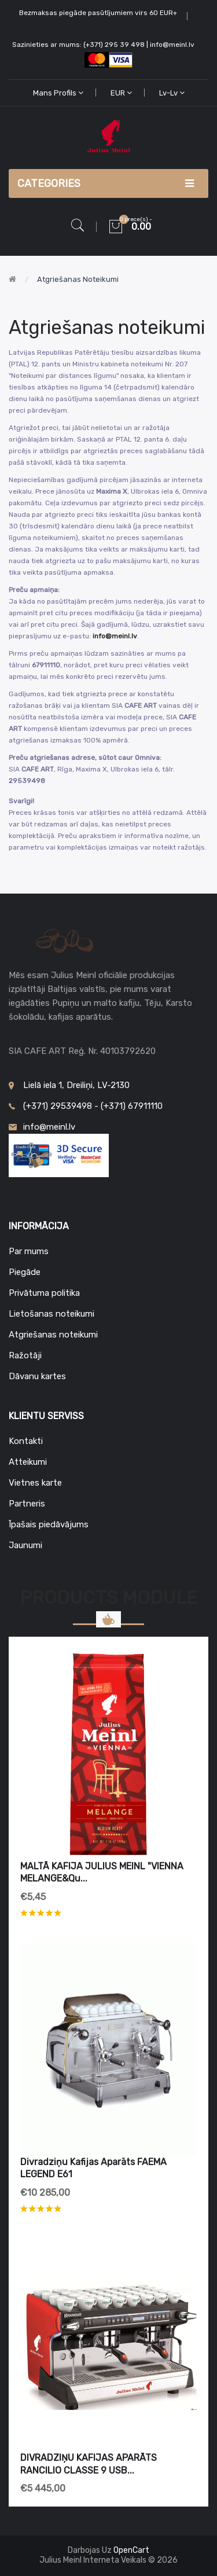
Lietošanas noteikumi (51, 1314)
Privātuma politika (44, 1293)
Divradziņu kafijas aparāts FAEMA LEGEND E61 (93, 2168)
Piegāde (25, 1272)
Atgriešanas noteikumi (78, 279)
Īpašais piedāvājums (49, 1524)
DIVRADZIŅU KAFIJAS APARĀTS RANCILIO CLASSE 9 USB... (88, 2464)
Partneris (27, 1503)
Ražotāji (25, 1355)
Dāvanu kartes (37, 1376)
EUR (121, 93)
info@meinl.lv (115, 636)
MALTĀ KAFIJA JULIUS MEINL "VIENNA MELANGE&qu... (101, 1872)
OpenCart (131, 2550)
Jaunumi (25, 1545)
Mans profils (58, 93)
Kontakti (26, 1441)
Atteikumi (28, 1462)
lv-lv (172, 93)
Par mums (29, 1251)
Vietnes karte (35, 1483)
